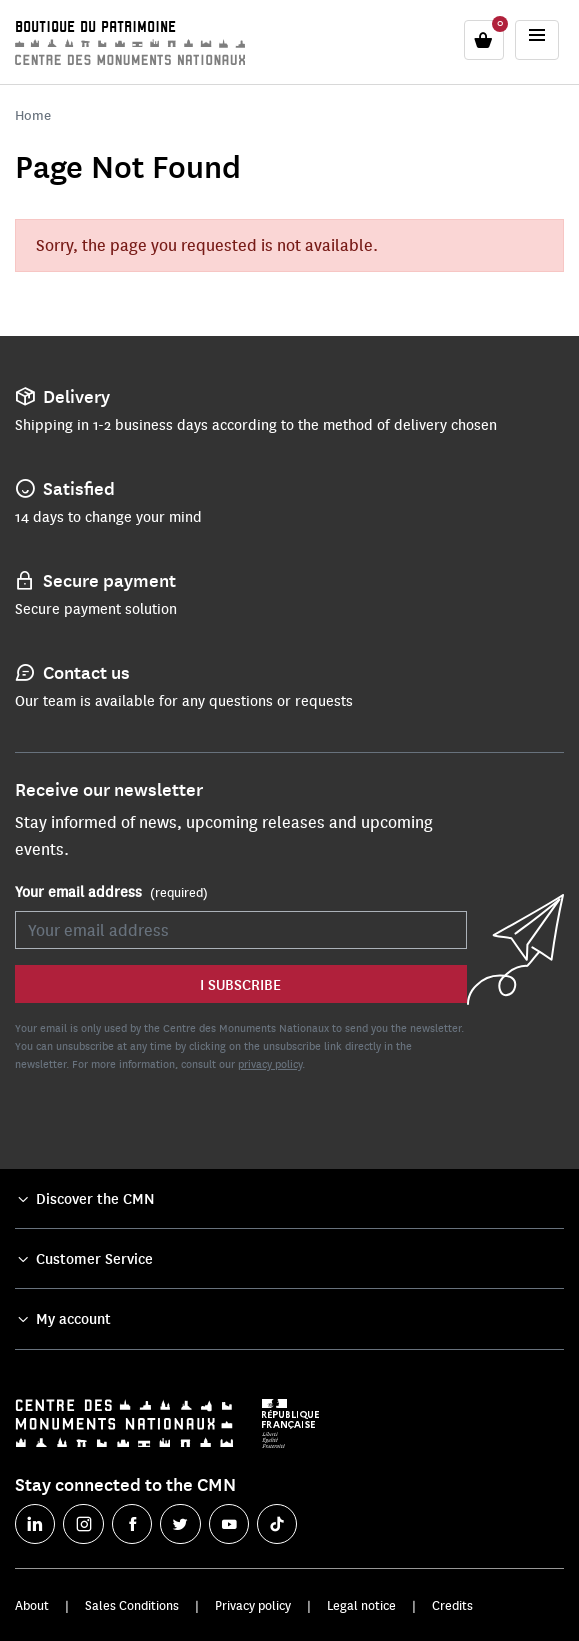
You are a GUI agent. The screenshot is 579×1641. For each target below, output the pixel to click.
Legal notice (361, 1605)
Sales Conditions (132, 1605)
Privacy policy (253, 1605)
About (32, 1605)
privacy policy (270, 1063)
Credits (452, 1605)
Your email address (111, 892)
